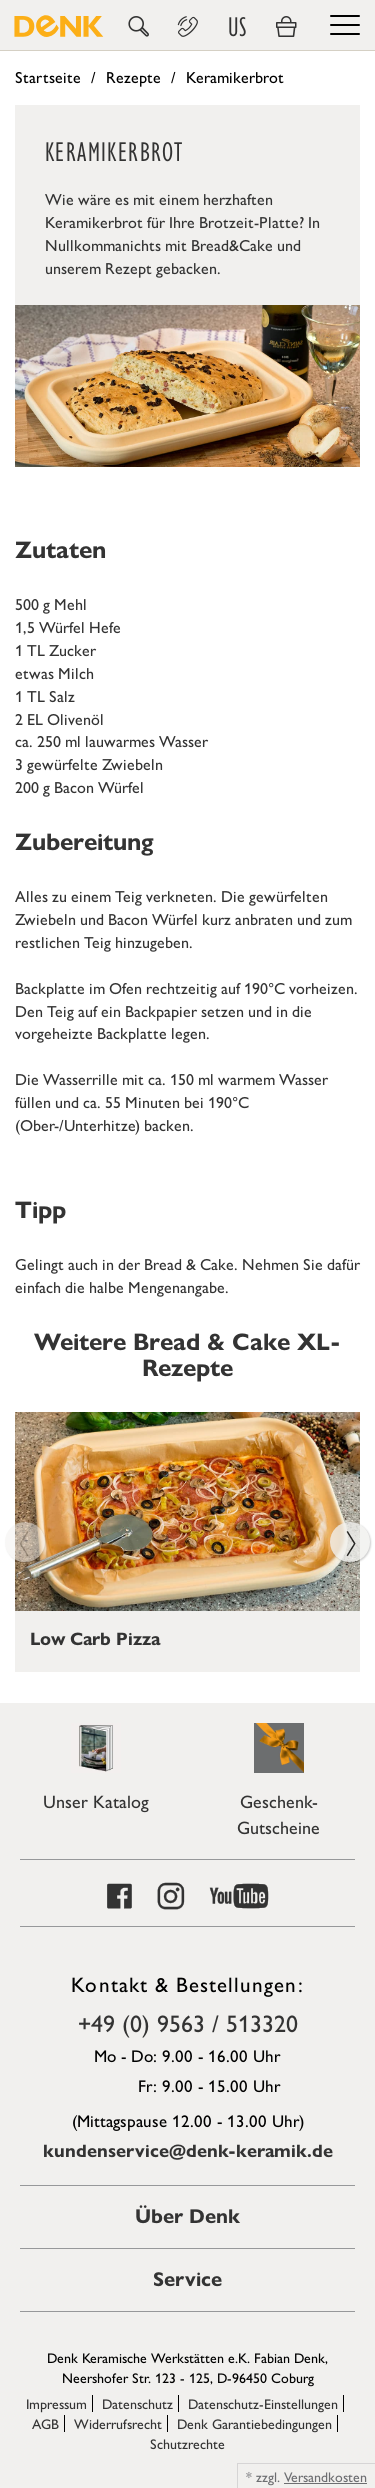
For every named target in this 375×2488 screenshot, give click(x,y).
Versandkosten (325, 2476)
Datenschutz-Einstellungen (263, 2403)
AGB (45, 2423)
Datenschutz (137, 2403)
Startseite (48, 76)
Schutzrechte (187, 2443)
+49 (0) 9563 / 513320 (188, 2022)
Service (187, 2279)
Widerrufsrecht (118, 2423)
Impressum (56, 2403)
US (237, 27)
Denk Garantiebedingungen (254, 2423)
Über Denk (187, 2216)
